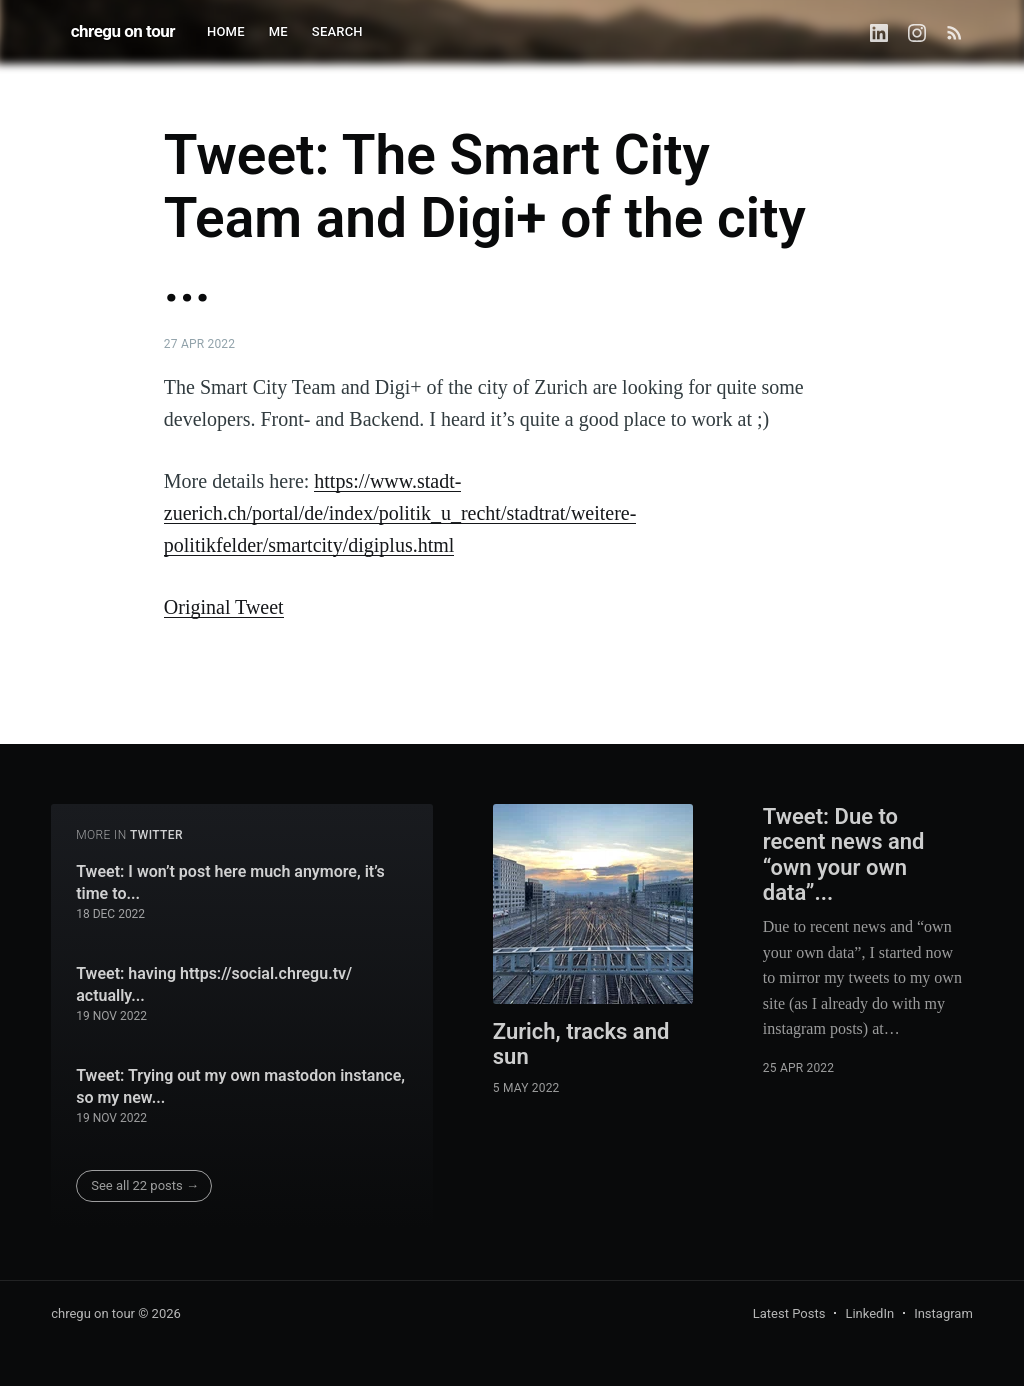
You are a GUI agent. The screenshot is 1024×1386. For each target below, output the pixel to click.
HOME (226, 31)
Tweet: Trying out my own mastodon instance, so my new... (240, 1086)
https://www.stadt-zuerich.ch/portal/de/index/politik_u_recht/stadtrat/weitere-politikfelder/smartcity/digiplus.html (400, 513)
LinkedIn (869, 1313)
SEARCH (337, 31)
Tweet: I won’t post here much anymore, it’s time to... (230, 882)
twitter (156, 835)
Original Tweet (224, 607)
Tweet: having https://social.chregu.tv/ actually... (214, 984)
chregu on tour (123, 31)
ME (278, 31)
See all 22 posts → (145, 1185)
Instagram (943, 1313)
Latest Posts (789, 1313)
